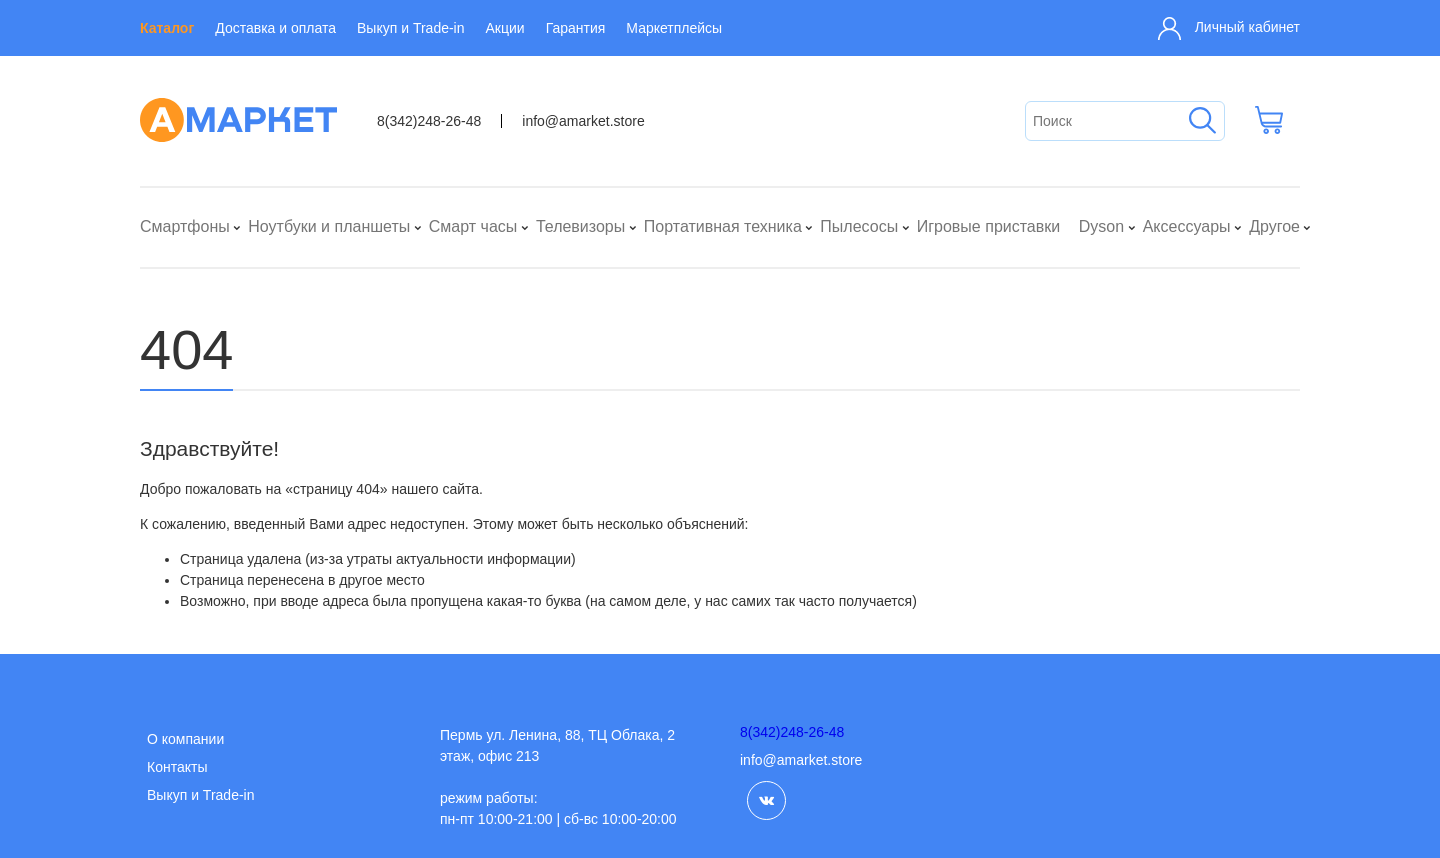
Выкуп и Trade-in (410, 28)
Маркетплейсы (674, 28)
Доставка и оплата (275, 28)
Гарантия (576, 28)
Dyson (1101, 226)
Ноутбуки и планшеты (329, 226)
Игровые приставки (988, 226)
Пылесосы (859, 226)
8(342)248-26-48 (429, 121)
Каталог (167, 28)
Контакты (177, 767)
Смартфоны (185, 226)
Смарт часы (473, 226)
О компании (185, 739)
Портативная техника (723, 226)
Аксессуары (1187, 226)
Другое (1274, 226)
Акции (505, 28)
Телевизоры (580, 226)
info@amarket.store (583, 121)
